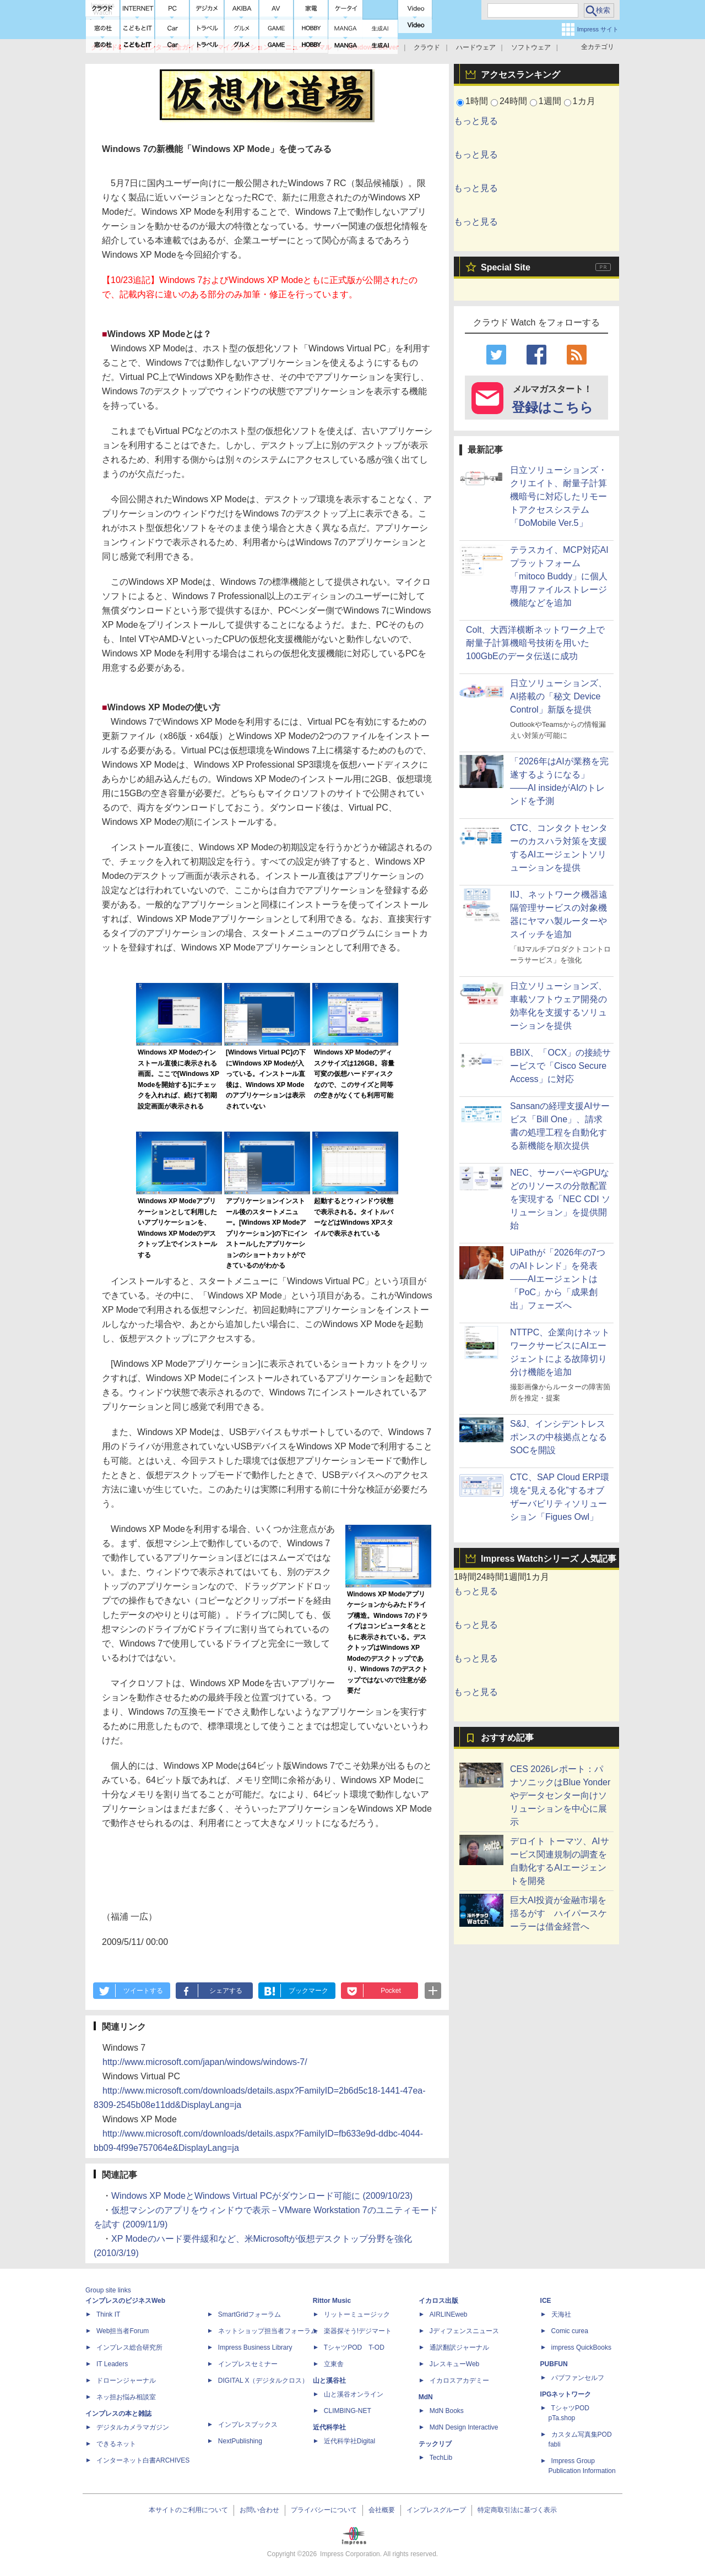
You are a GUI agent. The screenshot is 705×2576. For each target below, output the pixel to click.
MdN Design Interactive (464, 2427)
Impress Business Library (255, 2347)
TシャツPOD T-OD (354, 2347)
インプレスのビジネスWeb (125, 2301)
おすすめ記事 (507, 1737)
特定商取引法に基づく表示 (517, 2510)
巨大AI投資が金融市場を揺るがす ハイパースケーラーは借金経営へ (558, 1913)
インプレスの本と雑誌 (118, 2413)
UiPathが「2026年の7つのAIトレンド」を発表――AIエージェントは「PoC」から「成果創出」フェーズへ (557, 1279)
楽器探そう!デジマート (358, 2331)
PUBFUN (554, 2364)
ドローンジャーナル (126, 2380)
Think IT (108, 2314)
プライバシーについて (324, 2510)
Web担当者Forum (122, 2331)
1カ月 (584, 101)
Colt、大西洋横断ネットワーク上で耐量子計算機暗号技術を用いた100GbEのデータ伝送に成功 (535, 643)
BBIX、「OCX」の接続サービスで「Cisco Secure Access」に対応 (560, 1066)
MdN (426, 2397)
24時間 (513, 101)
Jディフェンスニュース (464, 2331)
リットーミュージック (357, 2314)
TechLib (441, 2457)
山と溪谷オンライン (353, 2394)
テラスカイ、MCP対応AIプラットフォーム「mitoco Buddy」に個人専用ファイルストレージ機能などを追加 (559, 576)
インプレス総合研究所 (129, 2347)
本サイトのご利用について (188, 2510)
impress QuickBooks (581, 2347)
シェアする (225, 1991)
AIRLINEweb (449, 2314)
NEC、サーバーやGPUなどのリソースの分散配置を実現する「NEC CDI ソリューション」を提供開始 (560, 1199)
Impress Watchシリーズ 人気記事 (548, 1558)
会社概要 (381, 2510)
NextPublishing (240, 2441)
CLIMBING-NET (347, 2411)
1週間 (550, 101)
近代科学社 (329, 2427)
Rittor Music (332, 2301)
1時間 (476, 101)
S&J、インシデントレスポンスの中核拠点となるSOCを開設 (558, 1437)
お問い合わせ (259, 2510)
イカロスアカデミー (459, 2380)
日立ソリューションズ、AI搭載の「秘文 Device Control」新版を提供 (558, 696)
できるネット (116, 2444)
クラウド (427, 47)
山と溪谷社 (329, 2380)
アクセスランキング (520, 74)
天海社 (561, 2314)
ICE (545, 2301)
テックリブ (435, 2444)
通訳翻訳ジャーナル (459, 2347)
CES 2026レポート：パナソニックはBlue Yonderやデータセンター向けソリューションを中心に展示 (560, 1795)
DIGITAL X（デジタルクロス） (263, 2380)
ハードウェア (476, 47)
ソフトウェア (531, 47)
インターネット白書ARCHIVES (142, 2460)
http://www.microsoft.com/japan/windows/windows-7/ (204, 2062)
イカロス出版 (438, 2301)
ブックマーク (308, 1991)
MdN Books (447, 2411)
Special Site (505, 267)
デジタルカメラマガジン (132, 2427)
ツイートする (143, 1991)
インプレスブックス (248, 2424)
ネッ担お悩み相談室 (126, 2397)
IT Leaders (112, 2364)
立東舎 (334, 2364)
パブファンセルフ (577, 2378)
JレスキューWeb (454, 2364)
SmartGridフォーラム (249, 2314)
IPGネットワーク (566, 2394)
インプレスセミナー (248, 2364)
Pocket (391, 1991)
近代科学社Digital (349, 2441)
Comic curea (569, 2331)
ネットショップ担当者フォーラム (267, 2331)
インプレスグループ (436, 2510)
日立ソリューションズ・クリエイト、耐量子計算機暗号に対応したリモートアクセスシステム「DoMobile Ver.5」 (558, 496)
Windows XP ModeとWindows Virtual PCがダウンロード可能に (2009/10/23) (262, 2195)
